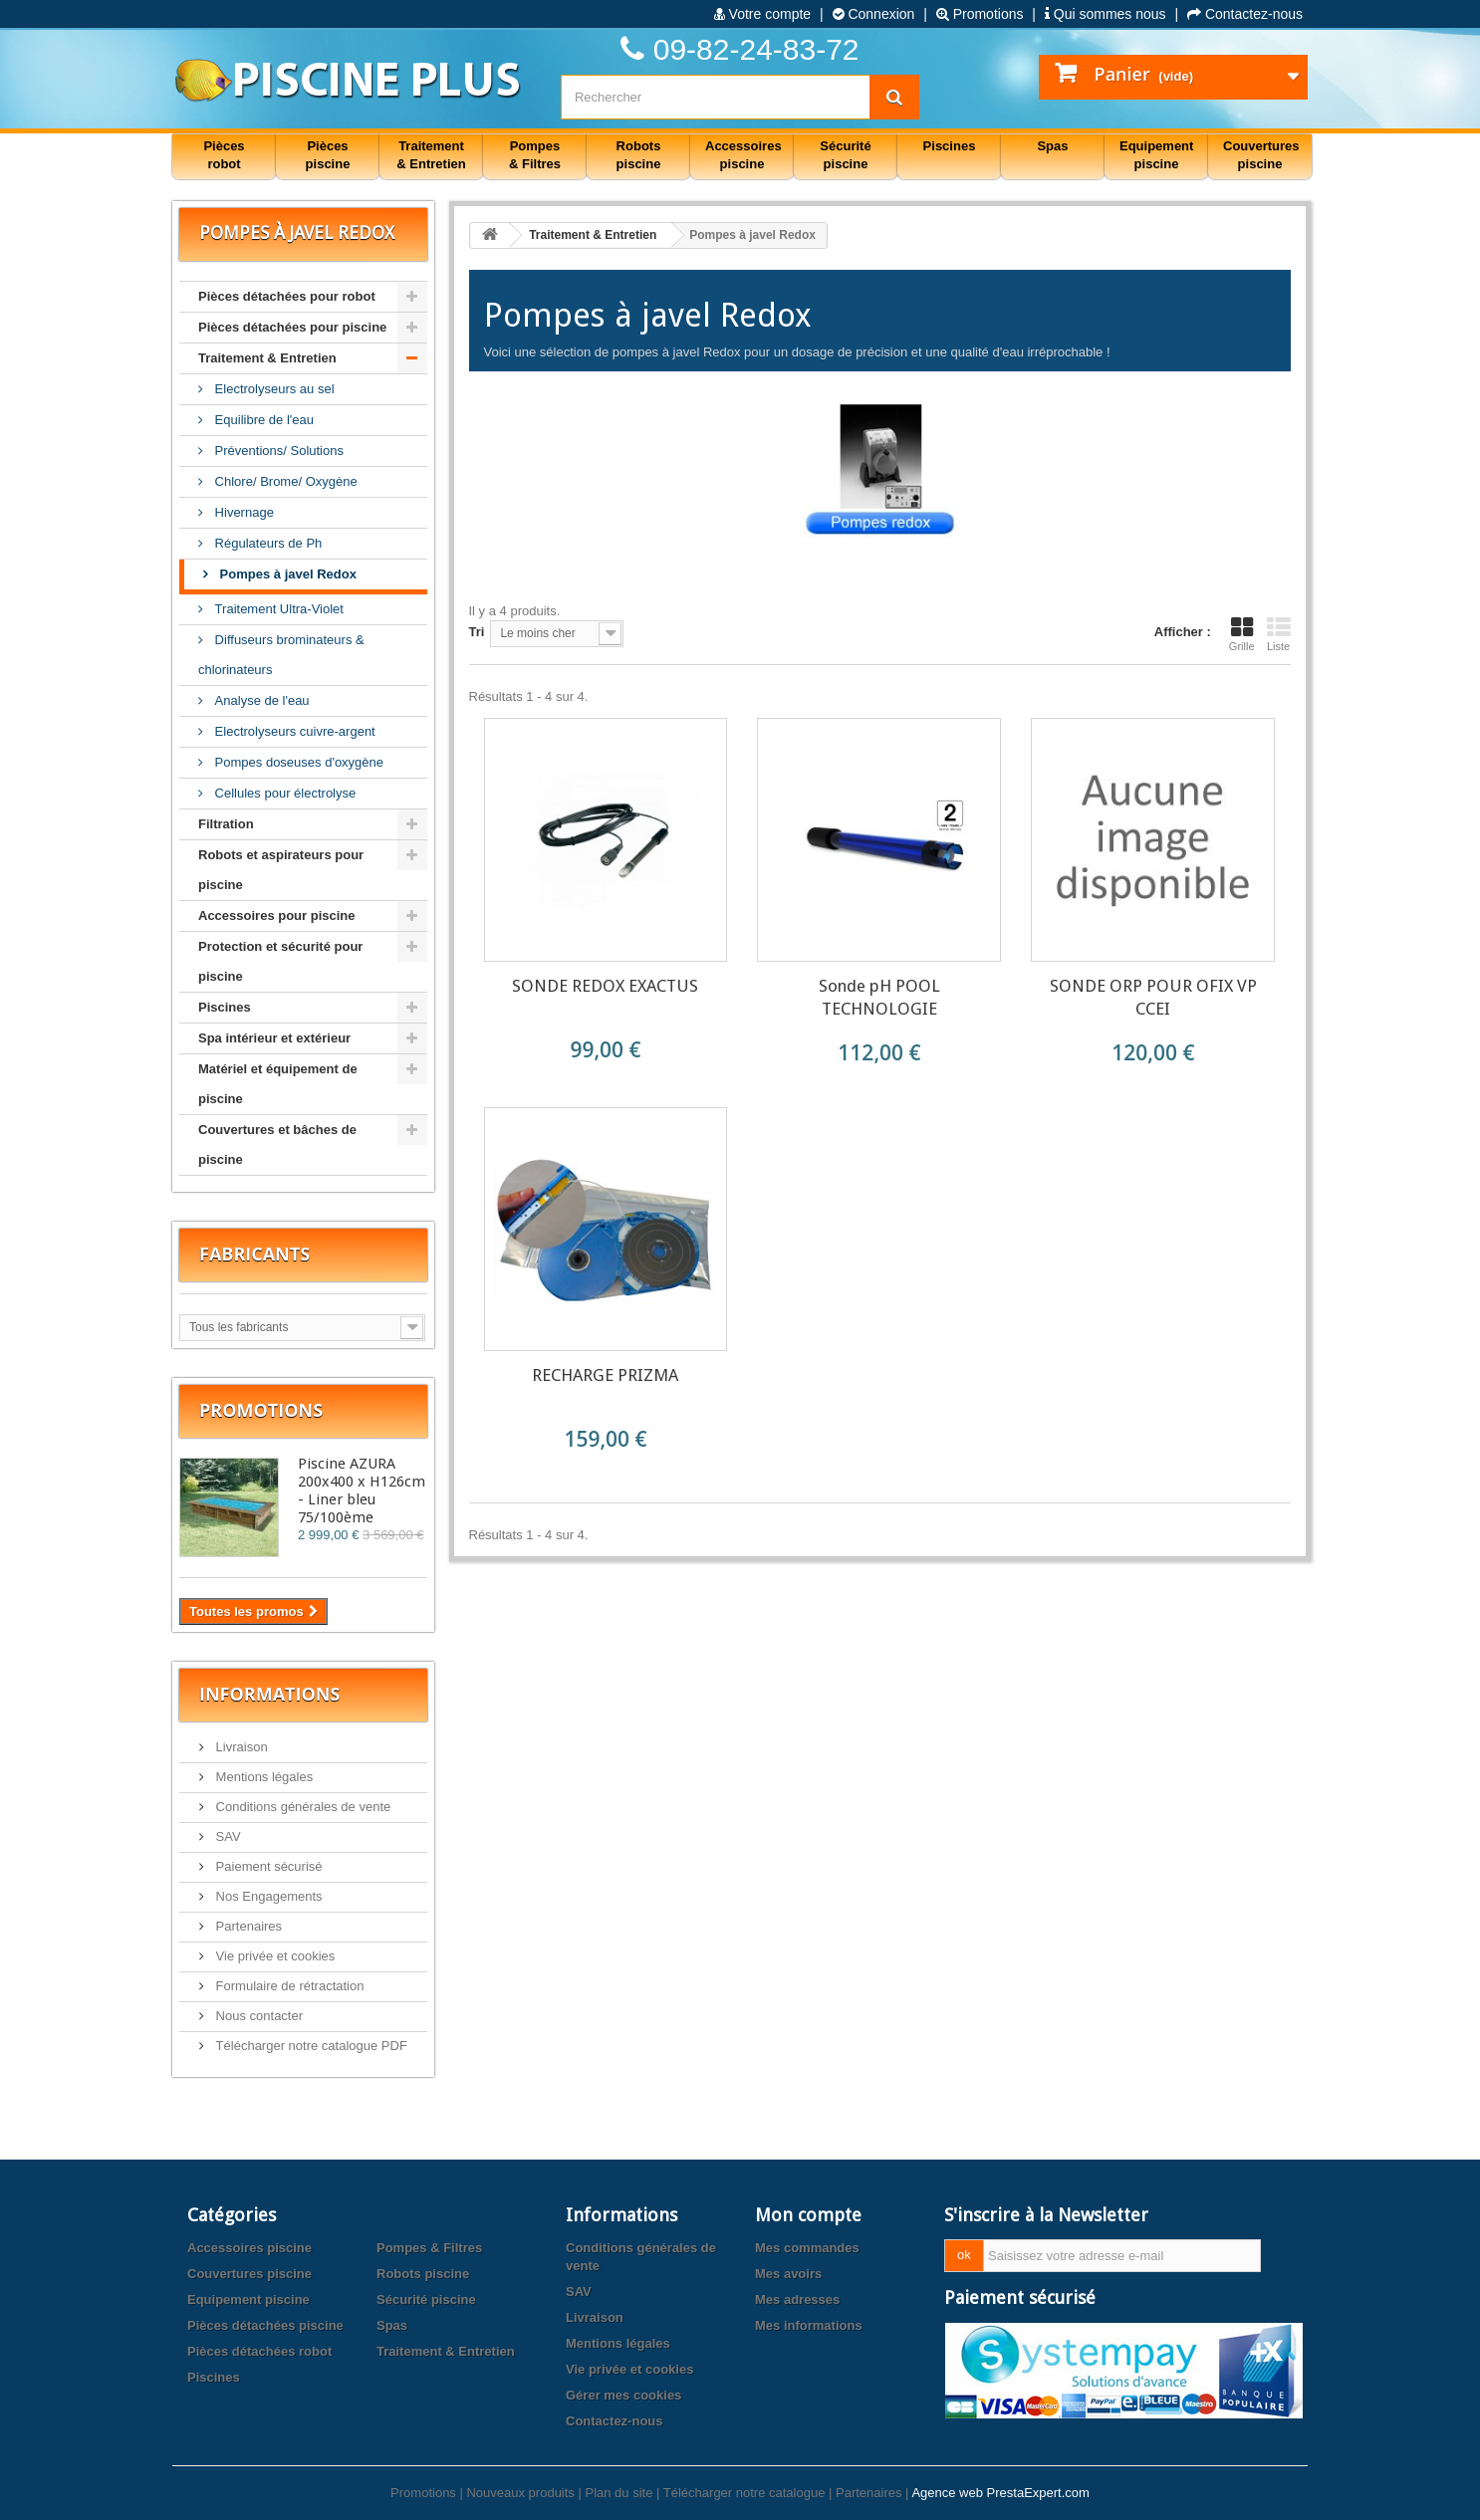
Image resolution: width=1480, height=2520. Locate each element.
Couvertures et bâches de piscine (277, 1144)
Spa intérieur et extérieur (274, 1038)
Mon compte (808, 2214)
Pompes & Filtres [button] (535, 154)
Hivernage (242, 512)
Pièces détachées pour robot (286, 296)
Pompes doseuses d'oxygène (297, 762)
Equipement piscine (248, 2299)
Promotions (980, 14)
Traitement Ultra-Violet (277, 608)
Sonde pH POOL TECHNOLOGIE (879, 997)
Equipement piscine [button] (1156, 154)
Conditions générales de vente (301, 1806)
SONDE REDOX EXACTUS (605, 986)
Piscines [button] (949, 145)
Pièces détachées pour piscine (292, 327)
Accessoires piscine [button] (743, 154)
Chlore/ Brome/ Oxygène (284, 481)
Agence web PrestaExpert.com (1000, 2492)
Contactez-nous (1245, 14)
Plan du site (618, 2492)
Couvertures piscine (249, 2273)
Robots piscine (422, 2273)
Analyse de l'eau (260, 700)
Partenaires (247, 1926)
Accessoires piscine (249, 2247)
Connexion (874, 14)
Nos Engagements (267, 1896)
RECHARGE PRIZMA (605, 1375)
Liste (1279, 634)
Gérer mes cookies (623, 2395)
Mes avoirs (788, 2273)
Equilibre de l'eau (262, 419)
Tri (477, 631)
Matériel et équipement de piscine (278, 1083)
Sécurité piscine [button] (845, 154)
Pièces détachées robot (259, 2351)
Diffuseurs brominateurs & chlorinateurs (281, 654)
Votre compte (762, 14)
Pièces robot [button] (223, 154)
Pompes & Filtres (429, 2247)
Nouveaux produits (520, 2492)
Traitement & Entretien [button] (430, 154)
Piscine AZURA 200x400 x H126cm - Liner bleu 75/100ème (361, 1490)
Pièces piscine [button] (328, 154)
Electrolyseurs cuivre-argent (293, 731)
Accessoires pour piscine (277, 915)
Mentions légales (262, 1776)
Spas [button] (1052, 145)
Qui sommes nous (1105, 14)
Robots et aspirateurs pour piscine (281, 869)
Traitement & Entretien (267, 357)
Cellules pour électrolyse (283, 793)
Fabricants (254, 1253)
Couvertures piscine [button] (1261, 154)
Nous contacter (257, 2015)
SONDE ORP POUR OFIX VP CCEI (1153, 997)
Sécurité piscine (426, 2299)
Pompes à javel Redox (286, 574)
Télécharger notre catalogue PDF (309, 2045)
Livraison (240, 1746)
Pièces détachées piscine (265, 2325)
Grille (1242, 634)
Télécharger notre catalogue (744, 2492)
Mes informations (809, 2325)
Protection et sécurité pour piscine (280, 961)
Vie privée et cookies (273, 1955)
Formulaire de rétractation (288, 1985)
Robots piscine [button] (639, 154)
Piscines (224, 1007)
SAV (226, 1836)
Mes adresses (797, 2299)
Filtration (226, 823)
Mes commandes (807, 2247)
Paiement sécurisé (267, 1866)
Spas (391, 2325)
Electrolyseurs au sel (273, 388)
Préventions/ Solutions (277, 450)
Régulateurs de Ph (266, 543)
